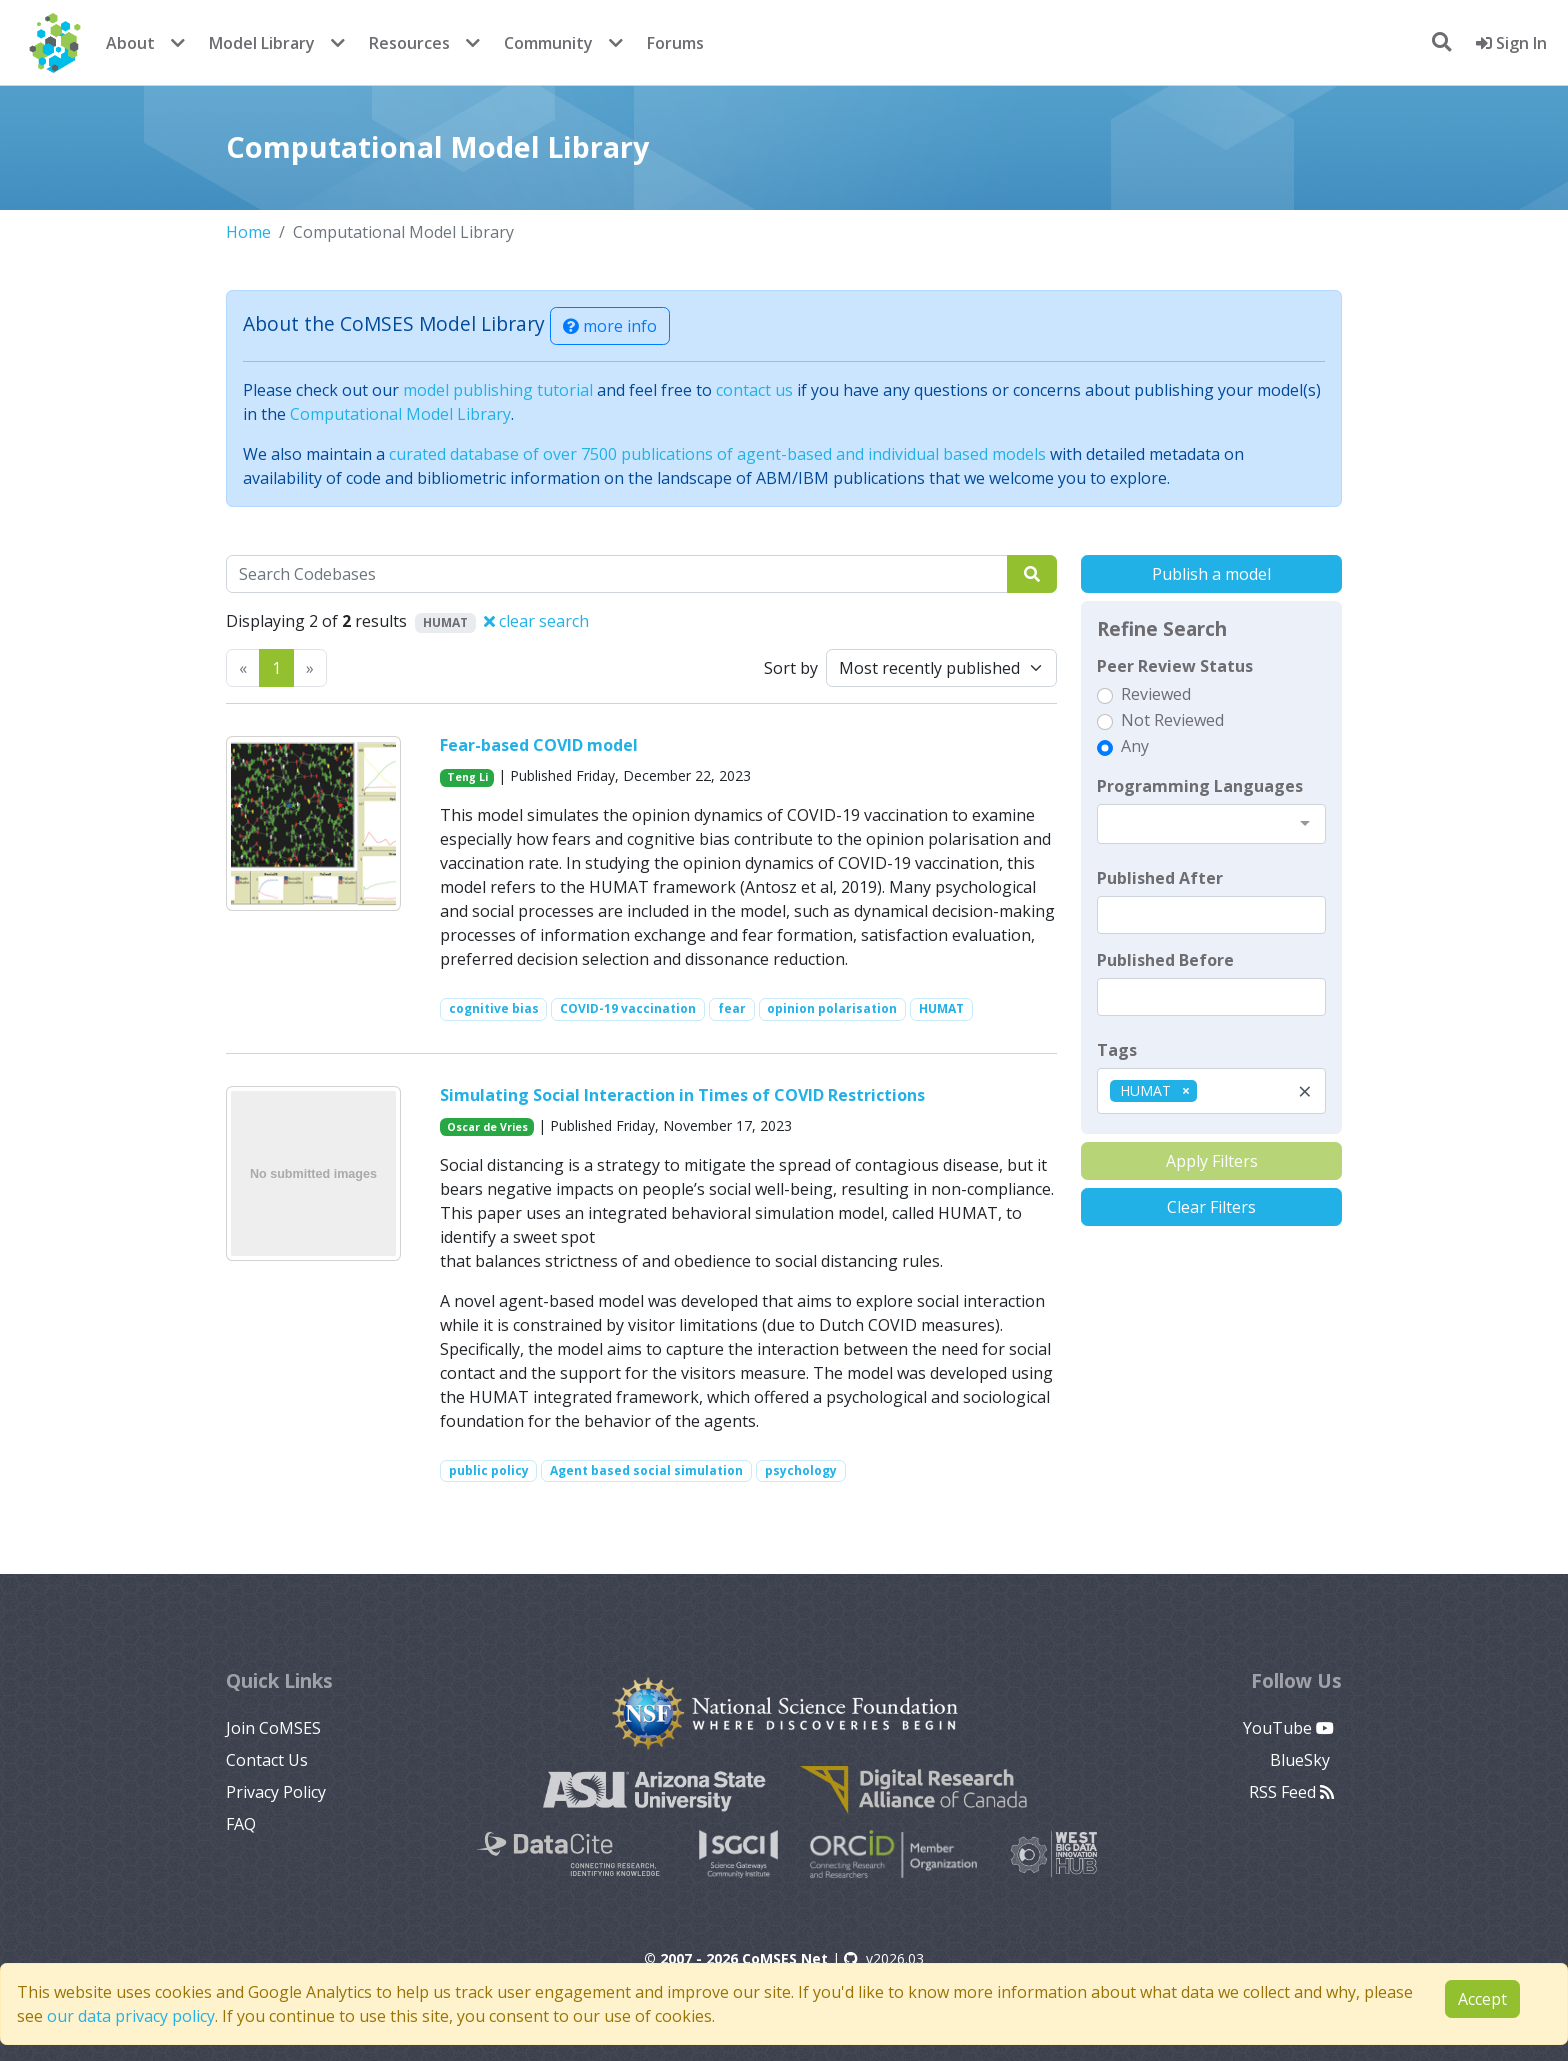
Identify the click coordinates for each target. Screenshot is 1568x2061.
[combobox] (1211, 824)
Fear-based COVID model (539, 745)
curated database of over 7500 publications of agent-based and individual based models (717, 454)
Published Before (1165, 960)
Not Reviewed (1172, 720)
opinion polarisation (832, 1008)
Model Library (262, 43)
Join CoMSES (273, 1728)
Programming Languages (1200, 786)
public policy (489, 1470)
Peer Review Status (1175, 666)
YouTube (1288, 1728)
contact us (754, 390)
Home (248, 232)
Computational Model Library (400, 414)
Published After (1160, 878)
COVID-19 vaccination (628, 1008)
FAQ (241, 1824)
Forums (675, 43)
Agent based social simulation (646, 1470)
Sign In (1511, 43)
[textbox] (1211, 915)
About (130, 43)
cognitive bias (494, 1008)
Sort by (791, 668)
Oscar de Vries (487, 1127)
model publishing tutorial (498, 390)
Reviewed (1156, 694)
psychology (801, 1470)
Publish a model (1211, 574)
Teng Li (467, 777)
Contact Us (267, 1760)
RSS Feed (1291, 1792)
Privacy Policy (276, 1792)
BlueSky (1302, 1760)
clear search (536, 621)
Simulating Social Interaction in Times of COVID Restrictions (682, 1095)
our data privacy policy (131, 2016)
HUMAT (941, 1008)
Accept (1482, 1999)
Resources (409, 43)
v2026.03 (884, 1958)
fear (732, 1008)
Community (548, 43)
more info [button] (610, 326)
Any (1135, 746)
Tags (1117, 1050)
